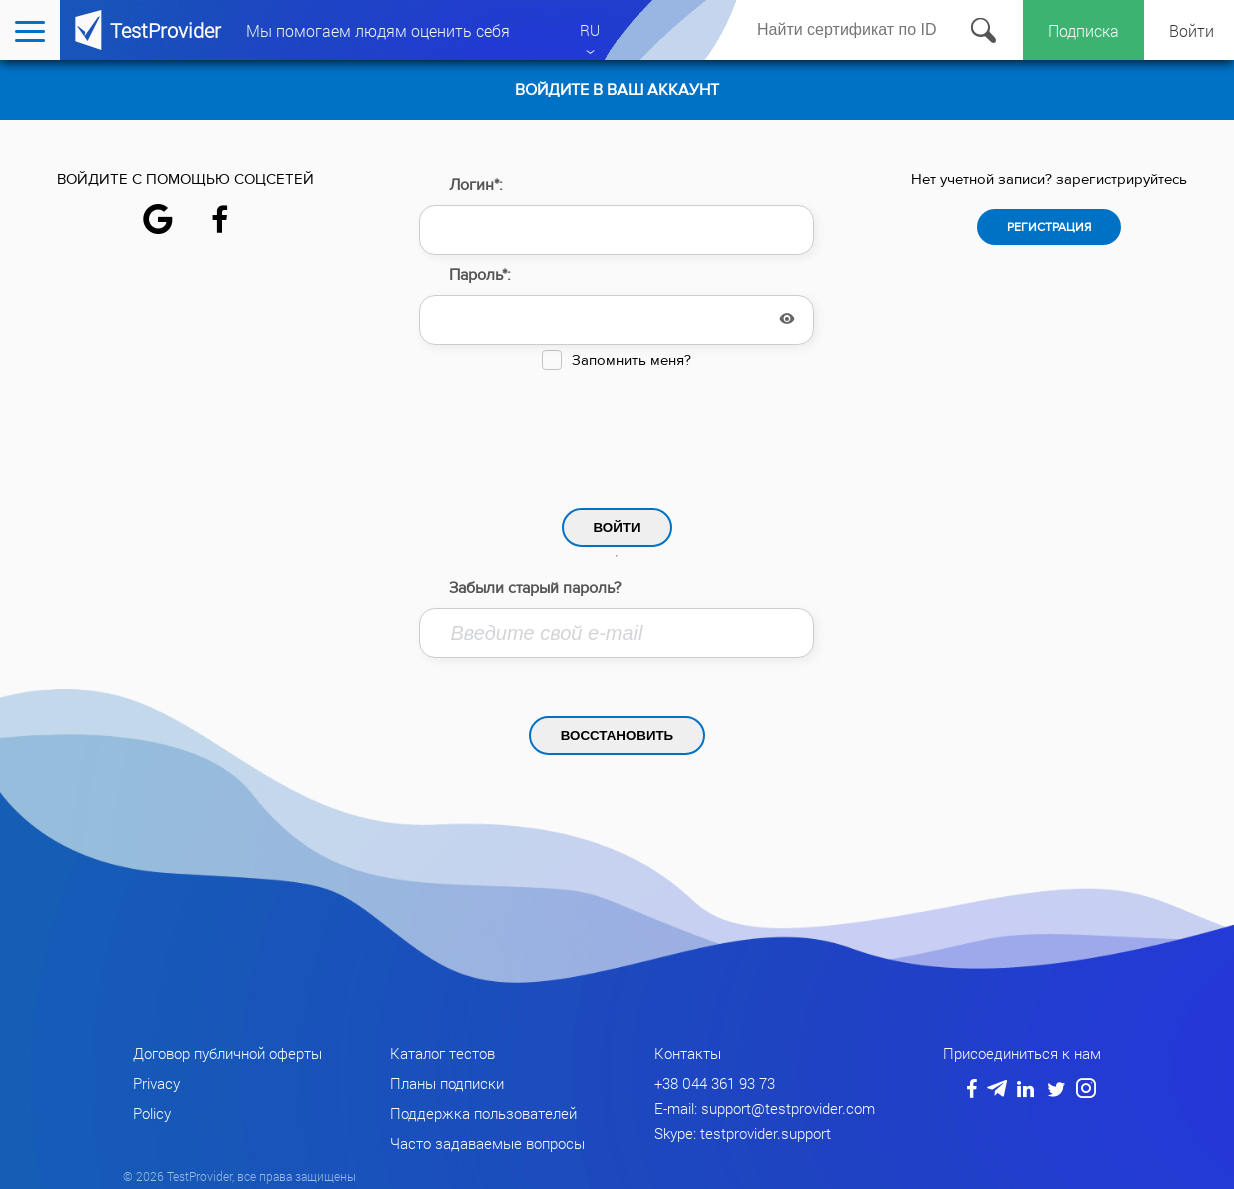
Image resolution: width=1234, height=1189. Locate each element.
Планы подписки (447, 1083)
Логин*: (476, 185)
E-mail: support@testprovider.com (764, 1108)
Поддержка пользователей (483, 1113)
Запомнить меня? (631, 360)
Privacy (156, 1083)
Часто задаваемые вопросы (487, 1143)
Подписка (1083, 30)
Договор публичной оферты (227, 1053)
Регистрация (1049, 227)
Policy (152, 1113)
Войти (1191, 30)
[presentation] (617, 434)
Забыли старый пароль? (535, 588)
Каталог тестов (442, 1053)
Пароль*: (480, 275)
